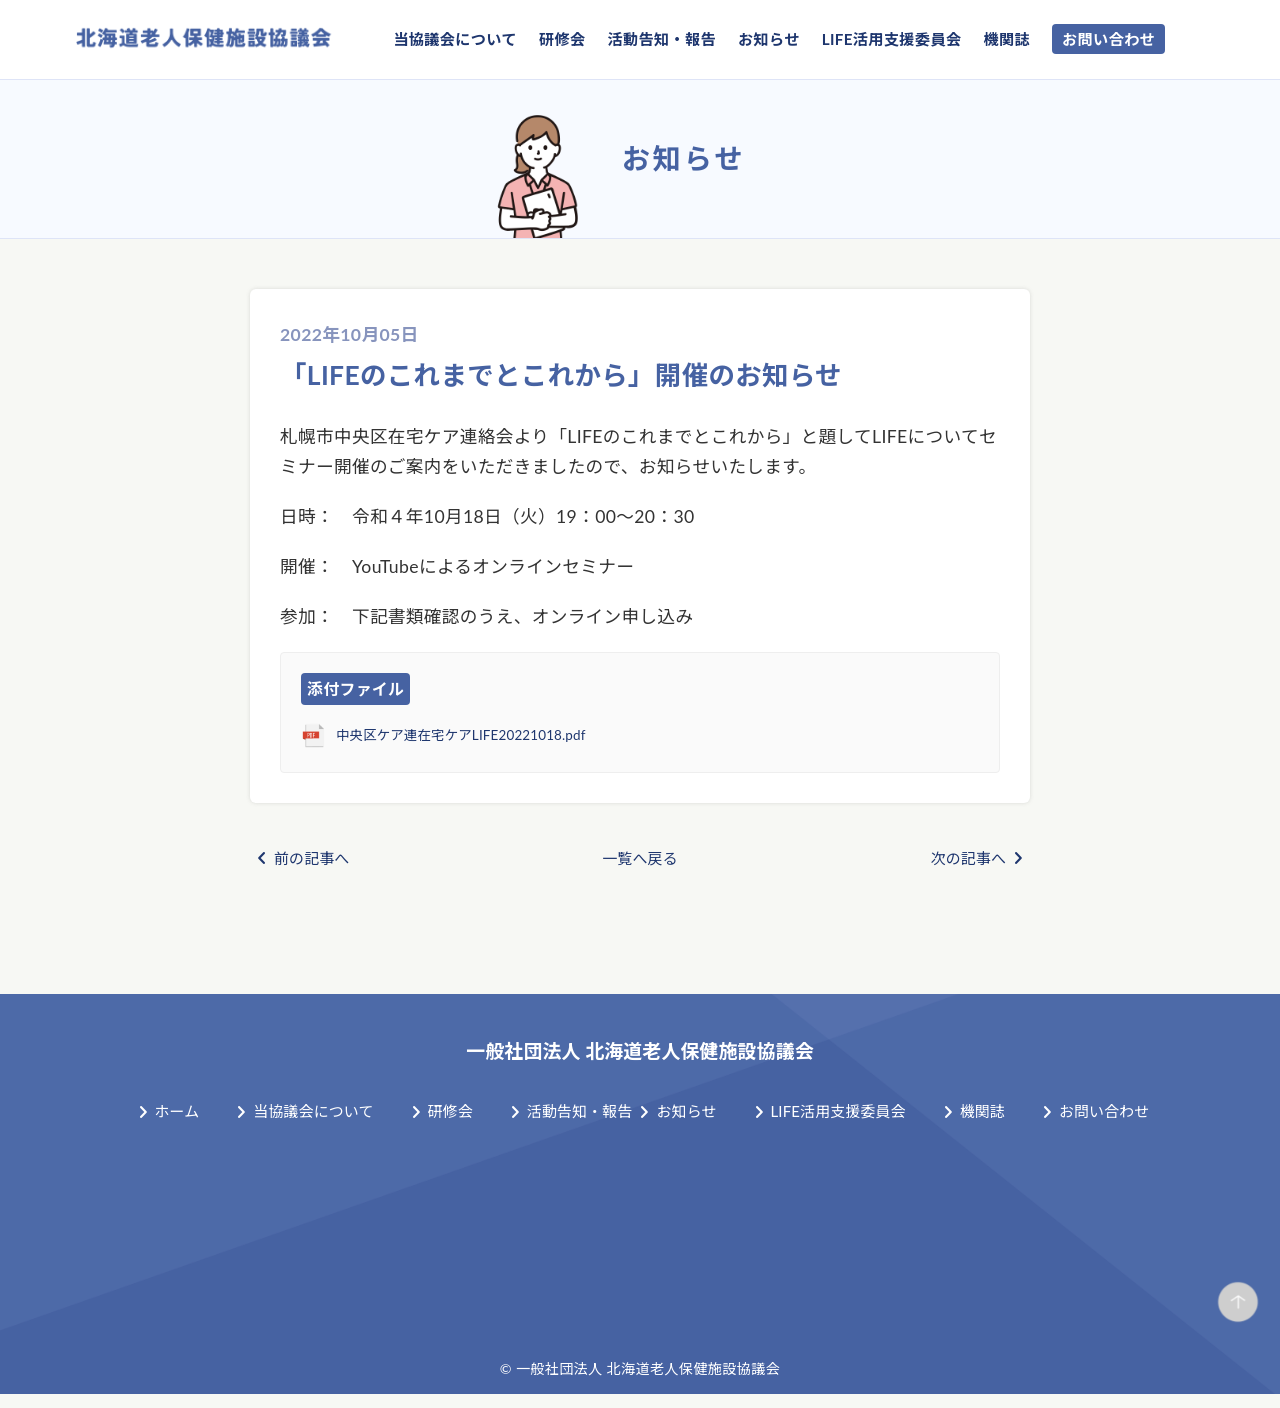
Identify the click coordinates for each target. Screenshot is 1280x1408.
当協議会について (455, 39)
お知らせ (769, 39)
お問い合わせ (1108, 39)
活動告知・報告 (661, 39)
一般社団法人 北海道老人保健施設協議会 (640, 1049)
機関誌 (1006, 39)
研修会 (562, 39)
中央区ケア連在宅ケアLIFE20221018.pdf (485, 735)
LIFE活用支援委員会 (892, 39)
